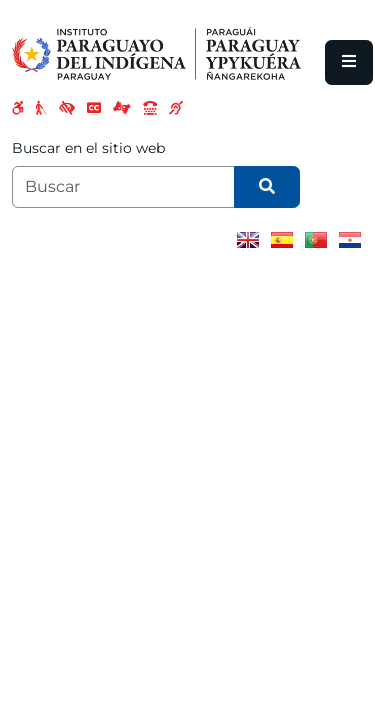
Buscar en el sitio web (88, 148)
